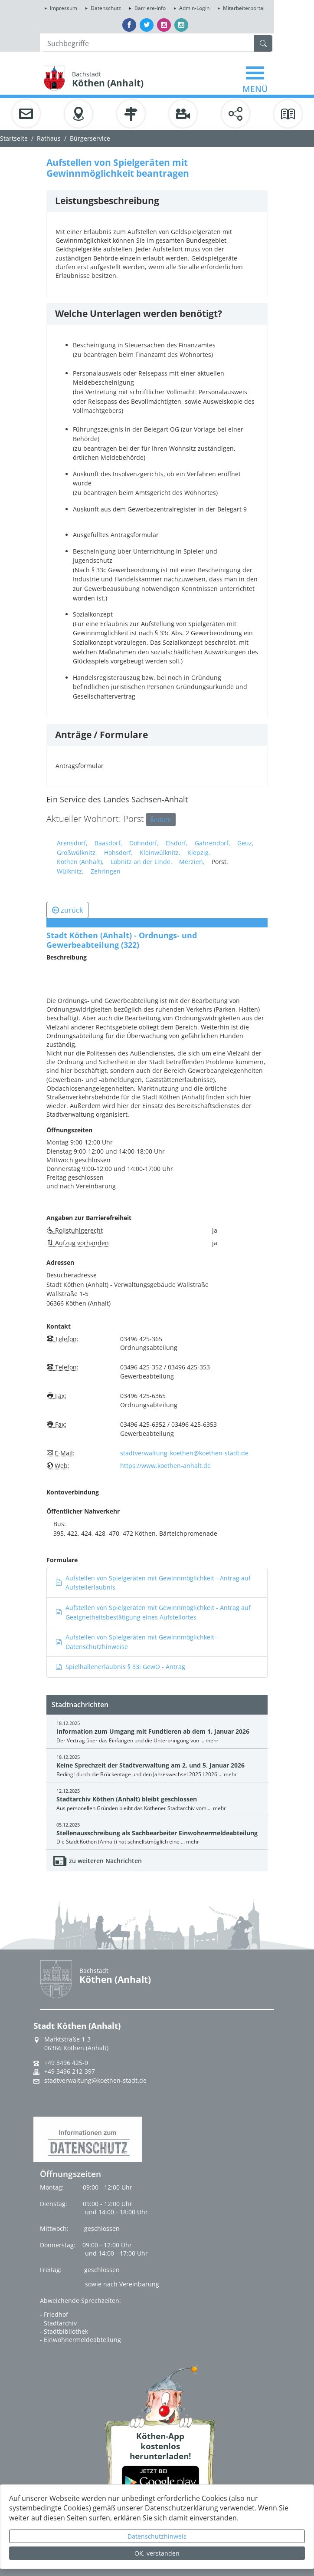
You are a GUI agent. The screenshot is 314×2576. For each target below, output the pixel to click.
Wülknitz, (70, 871)
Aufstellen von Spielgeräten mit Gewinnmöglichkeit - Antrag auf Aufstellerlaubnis (153, 1583)
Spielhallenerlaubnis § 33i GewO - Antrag (120, 1666)
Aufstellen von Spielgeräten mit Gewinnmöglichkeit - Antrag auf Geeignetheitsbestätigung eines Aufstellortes (153, 1612)
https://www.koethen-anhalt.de (165, 1465)
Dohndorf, (144, 843)
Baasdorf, (108, 843)
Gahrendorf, (212, 843)
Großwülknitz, (77, 852)
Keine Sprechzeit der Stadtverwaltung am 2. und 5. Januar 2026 (150, 1765)
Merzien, (192, 862)
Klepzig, (198, 852)
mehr (212, 1740)
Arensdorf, (72, 843)
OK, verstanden (157, 2553)
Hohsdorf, (118, 852)
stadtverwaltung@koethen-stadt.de (95, 2081)
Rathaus (49, 138)
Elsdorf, (177, 843)
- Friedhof (54, 2314)
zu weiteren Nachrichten (105, 1860)
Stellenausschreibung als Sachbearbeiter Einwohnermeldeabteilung (157, 1833)
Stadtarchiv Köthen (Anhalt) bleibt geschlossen (126, 1799)
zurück (67, 910)
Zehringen (106, 871)
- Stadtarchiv (58, 2323)
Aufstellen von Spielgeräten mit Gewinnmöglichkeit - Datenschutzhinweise (137, 1642)
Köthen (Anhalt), (80, 862)
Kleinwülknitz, (160, 852)
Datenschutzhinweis (157, 2536)
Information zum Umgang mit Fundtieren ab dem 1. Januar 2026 (152, 1731)
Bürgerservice (90, 138)
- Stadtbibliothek (64, 2331)
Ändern (161, 819)
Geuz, (245, 843)
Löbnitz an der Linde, (141, 862)
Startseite (14, 138)
